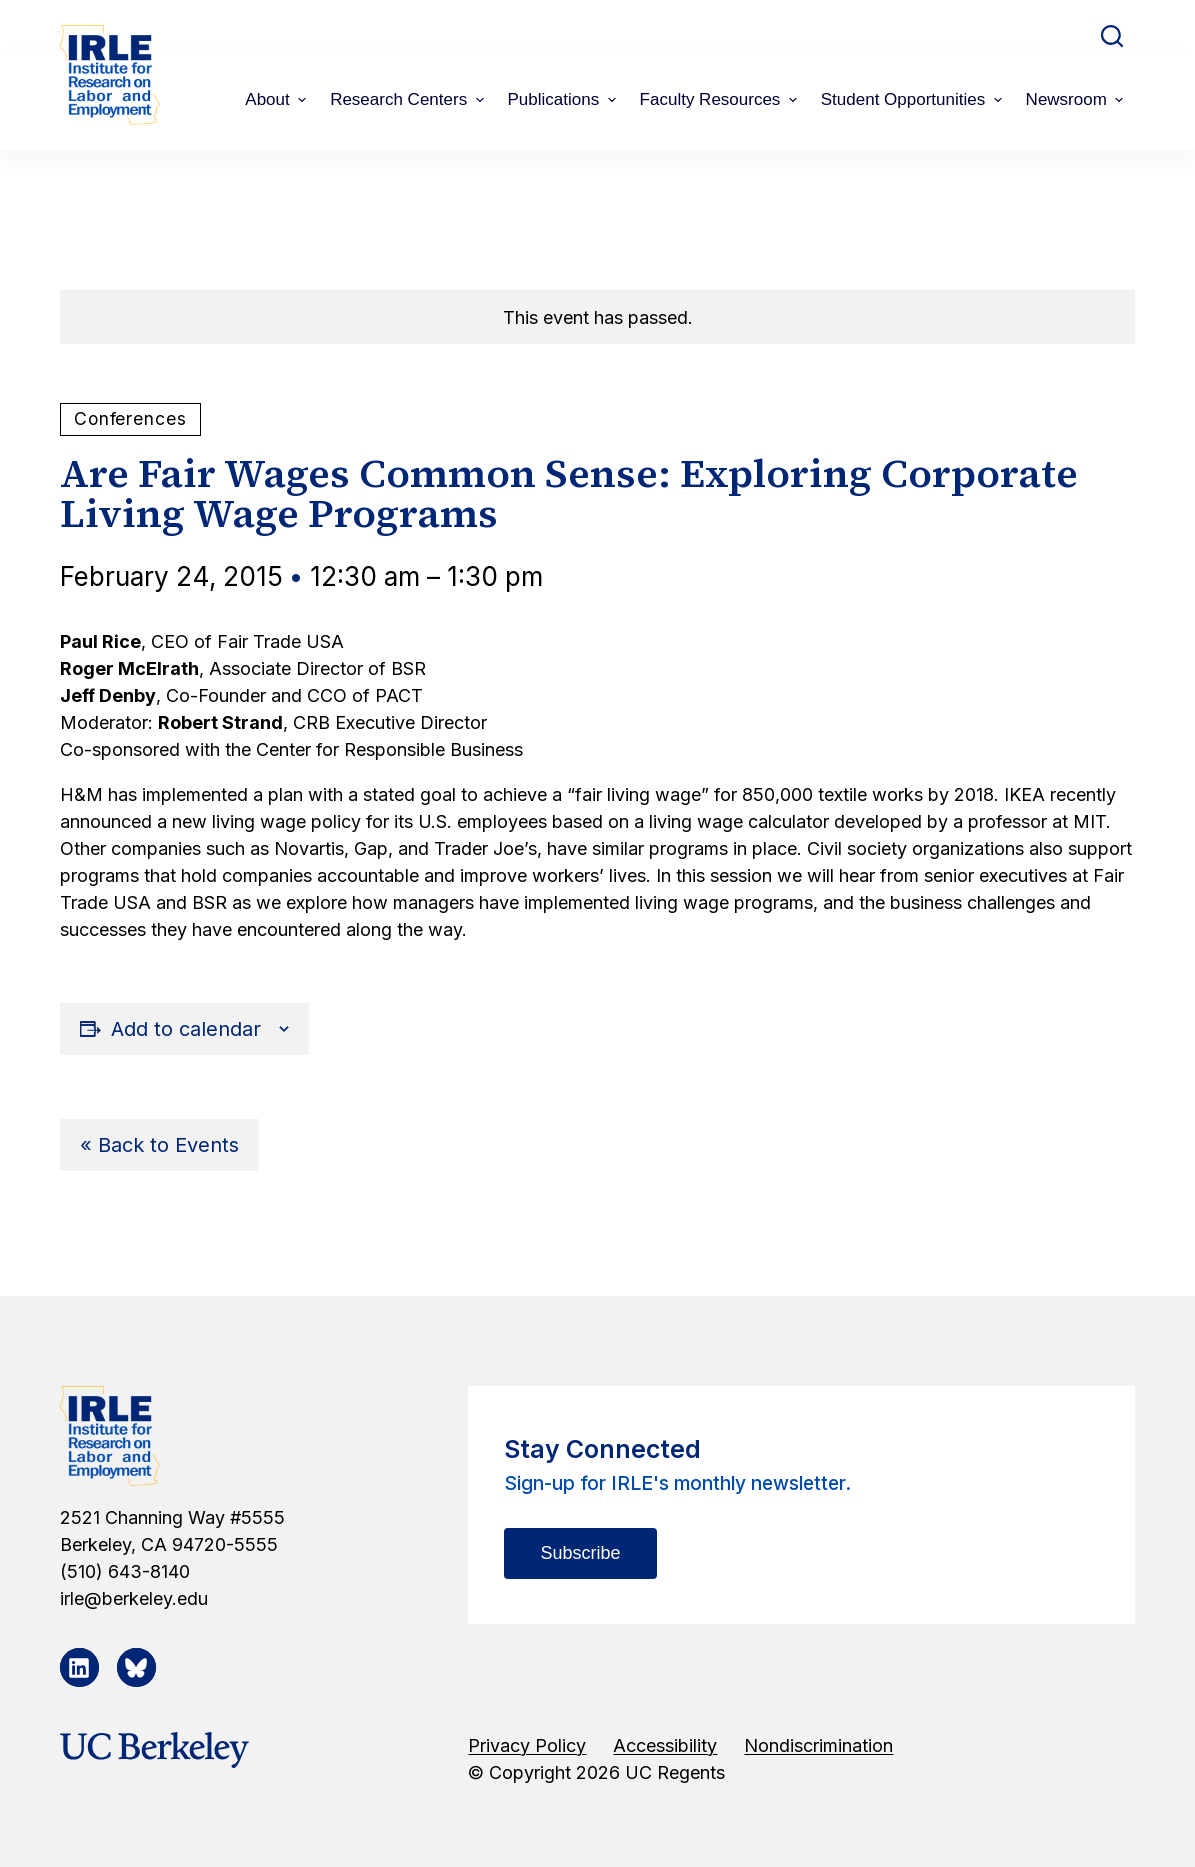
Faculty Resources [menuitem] (721, 99)
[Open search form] (1112, 36)
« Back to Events (159, 1145)
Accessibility (665, 1745)
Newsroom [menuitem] (1077, 99)
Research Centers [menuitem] (409, 99)
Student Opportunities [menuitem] (914, 99)
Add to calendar (186, 1029)
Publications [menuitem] (564, 99)
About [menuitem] (278, 99)
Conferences (130, 418)
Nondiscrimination (818, 1745)
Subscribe (580, 1553)
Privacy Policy (527, 1745)
